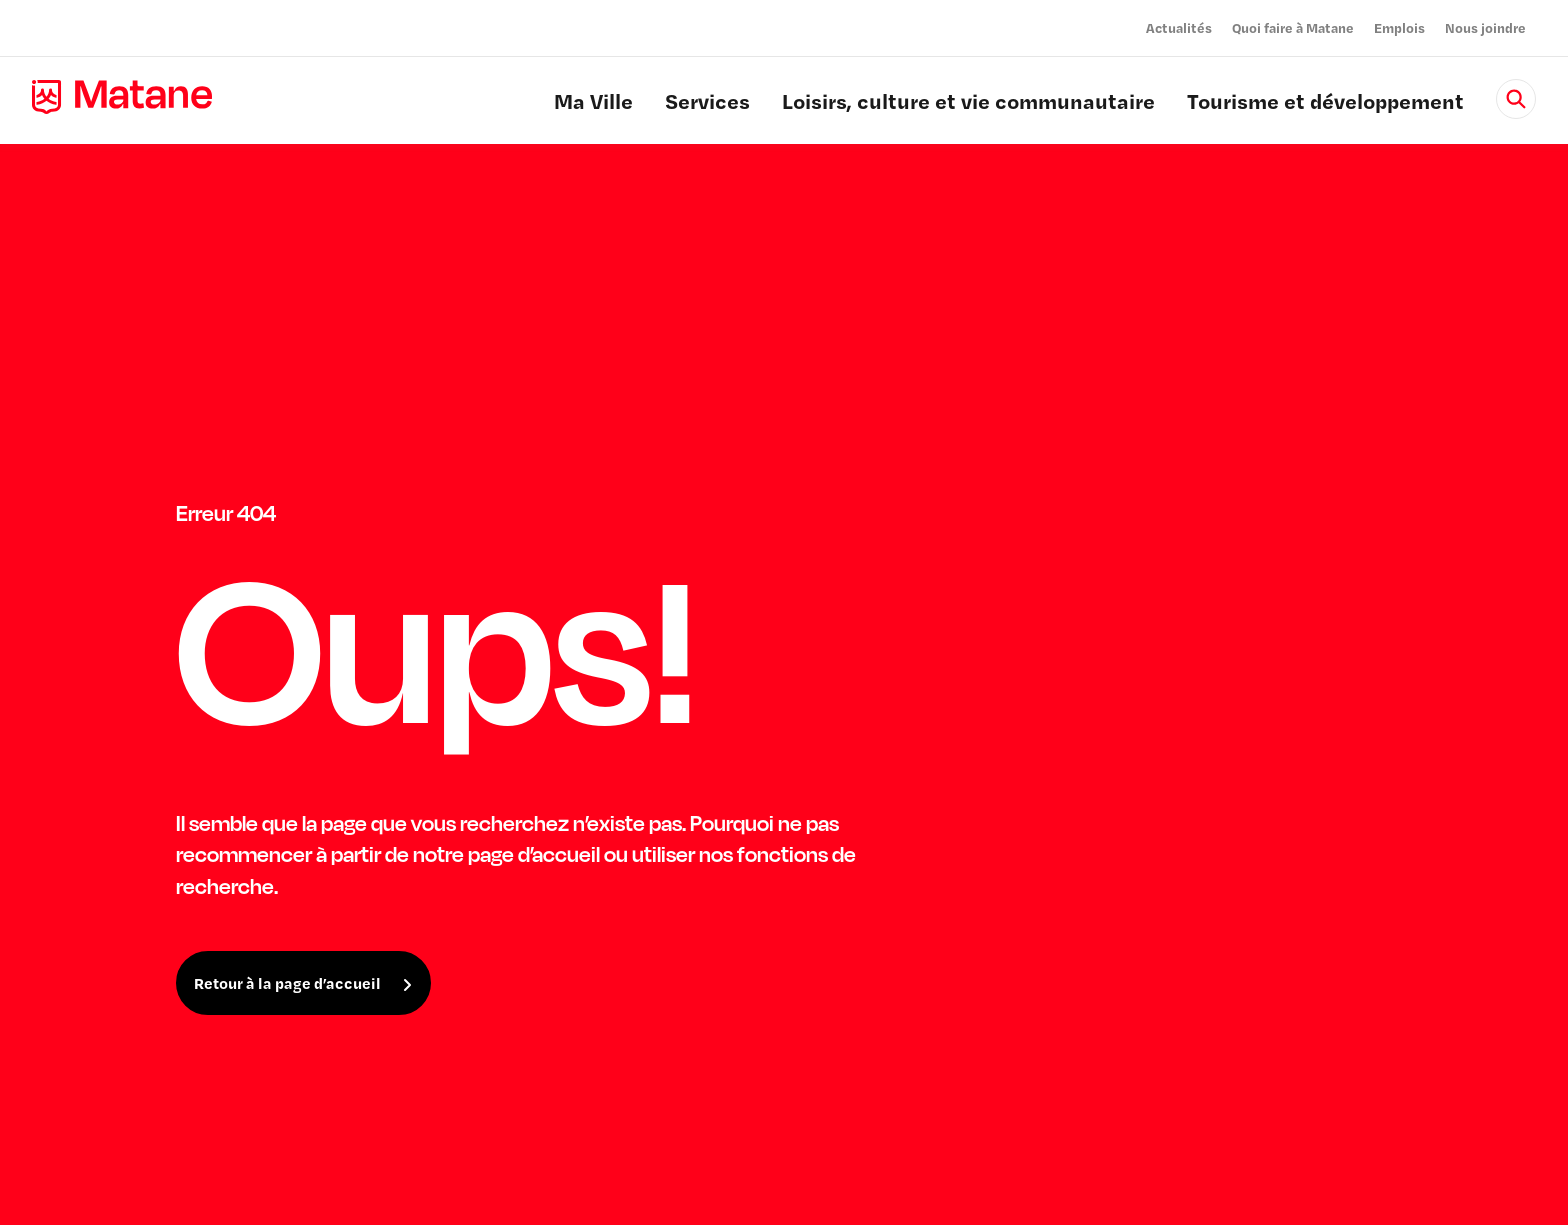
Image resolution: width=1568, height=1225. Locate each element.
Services (707, 104)
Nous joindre (1485, 27)
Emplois (1399, 27)
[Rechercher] (1516, 99)
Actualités (1179, 27)
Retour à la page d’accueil (287, 983)
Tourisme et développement (1325, 104)
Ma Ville (593, 104)
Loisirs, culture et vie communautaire (968, 104)
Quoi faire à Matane (1293, 27)
